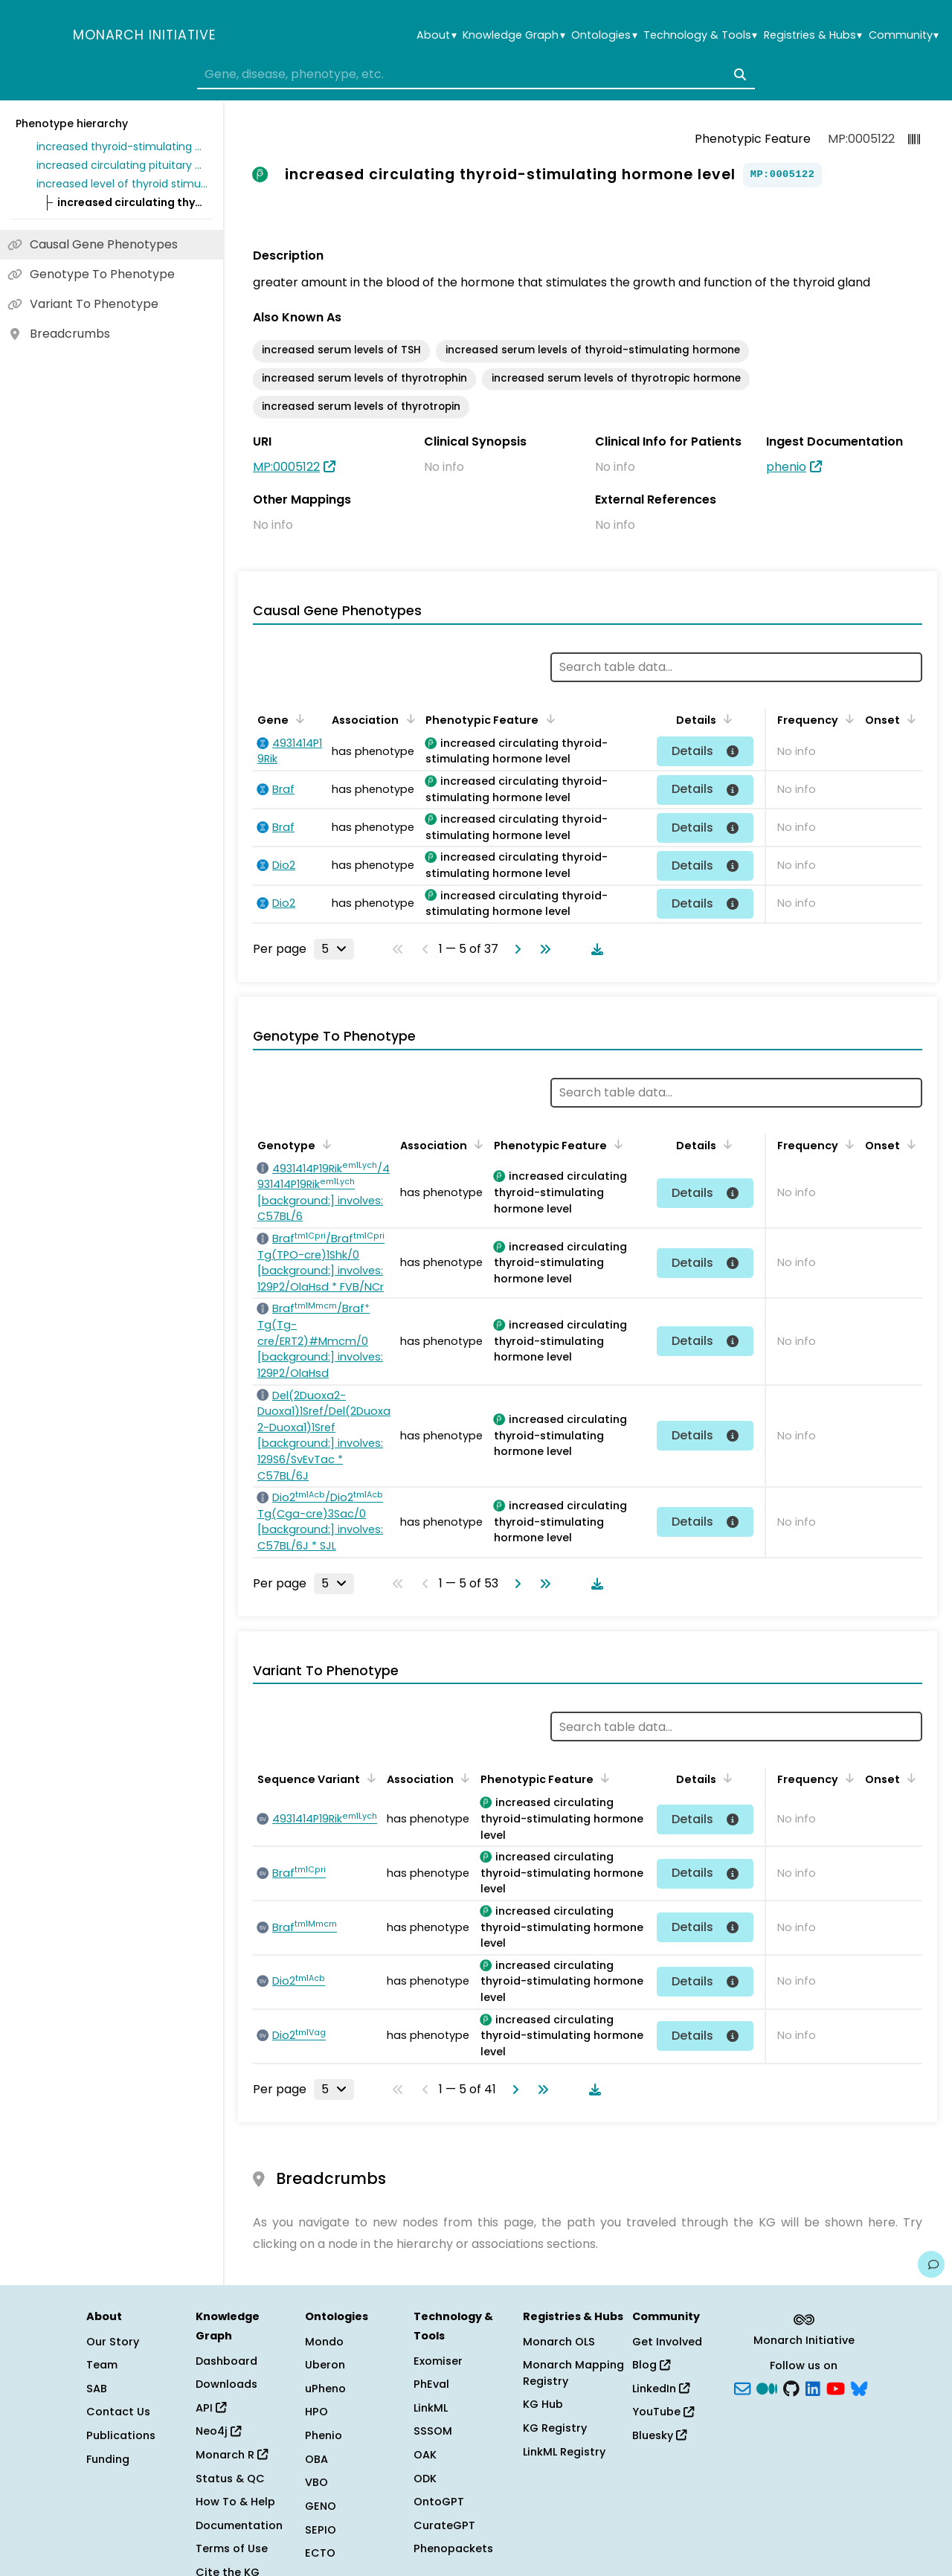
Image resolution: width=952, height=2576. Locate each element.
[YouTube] (835, 2387)
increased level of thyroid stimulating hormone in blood (122, 183)
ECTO (320, 2553)
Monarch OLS (559, 2341)
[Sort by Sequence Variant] (369, 1777)
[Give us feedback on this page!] (931, 2264)
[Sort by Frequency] (847, 718)
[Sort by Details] (725, 718)
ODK (425, 2478)
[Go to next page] (515, 949)
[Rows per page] (334, 949)
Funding (107, 2459)
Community (904, 35)
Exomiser (438, 2361)
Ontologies (604, 35)
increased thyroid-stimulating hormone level (122, 146)
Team (102, 2364)
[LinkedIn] (812, 2387)
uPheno (325, 2388)
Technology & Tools (700, 35)
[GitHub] (791, 2387)
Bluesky (659, 2435)
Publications (120, 2435)
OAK (425, 2454)
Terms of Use (232, 2548)
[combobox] (476, 74)
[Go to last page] (542, 949)
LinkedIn (660, 2388)
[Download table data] (594, 949)
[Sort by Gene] (297, 718)
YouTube (663, 2411)
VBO (316, 2482)
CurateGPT (444, 2525)
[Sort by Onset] (909, 718)
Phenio (323, 2435)
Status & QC (230, 2478)
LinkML (431, 2407)
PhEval (431, 2384)
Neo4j (218, 2431)
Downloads (226, 2384)
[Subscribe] (742, 2387)
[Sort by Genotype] (324, 1144)
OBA (316, 2459)
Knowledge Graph (514, 35)
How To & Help (235, 2501)
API (211, 2407)
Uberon (325, 2364)
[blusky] (859, 2387)
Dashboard (226, 2361)
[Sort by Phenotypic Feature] (547, 718)
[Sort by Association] (407, 718)
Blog (651, 2364)
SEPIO (320, 2529)
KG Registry (555, 2428)
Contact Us (118, 2411)
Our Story (112, 2341)
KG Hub (543, 2404)
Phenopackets (453, 2548)
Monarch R (232, 2454)
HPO (316, 2411)
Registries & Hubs (813, 35)
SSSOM (433, 2431)
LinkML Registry (564, 2451)
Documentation (239, 2525)
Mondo (324, 2341)
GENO (320, 2506)
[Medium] (766, 2387)
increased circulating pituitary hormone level (122, 165)
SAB (96, 2388)
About (436, 35)
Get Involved (667, 2341)
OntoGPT (439, 2501)
